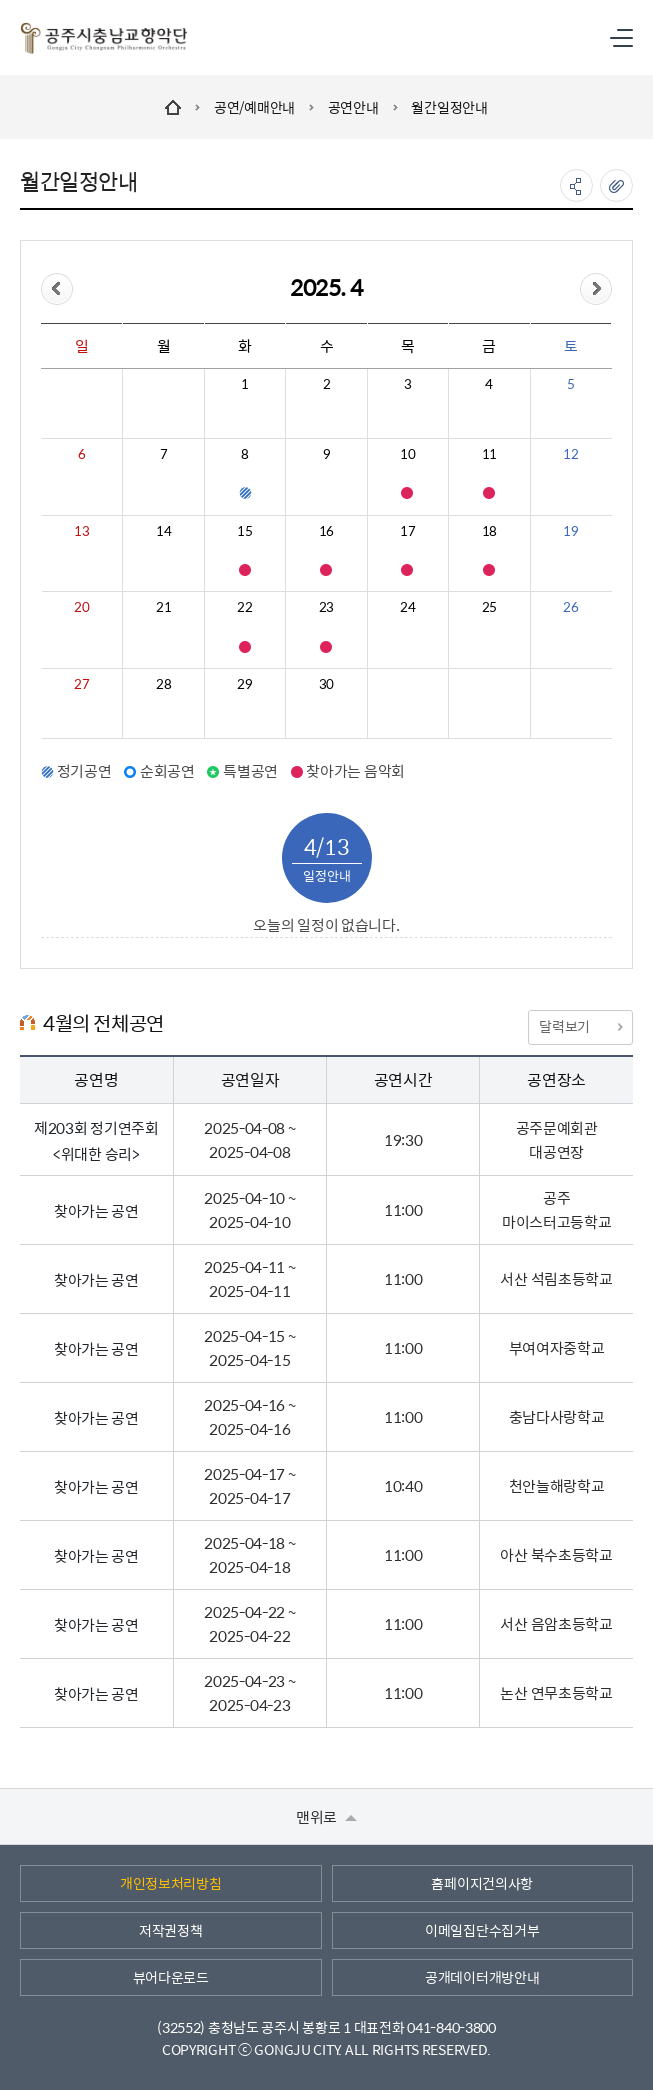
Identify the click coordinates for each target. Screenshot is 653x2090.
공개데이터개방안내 (482, 1977)
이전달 (57, 289)
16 (326, 531)
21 (163, 607)
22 (244, 607)
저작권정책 (171, 1930)
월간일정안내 (449, 107)
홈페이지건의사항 (482, 1883)
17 (407, 531)
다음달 (596, 289)
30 (326, 684)
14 (163, 531)
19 (570, 531)
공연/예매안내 (254, 107)
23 (326, 607)
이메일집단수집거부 (482, 1930)
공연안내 (353, 107)
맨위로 (326, 1816)
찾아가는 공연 (96, 1210)
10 (407, 454)
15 (244, 531)
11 (489, 454)
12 (570, 454)
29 (244, 684)
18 (489, 531)
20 (81, 607)
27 (81, 684)
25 (489, 607)
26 (570, 607)
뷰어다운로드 (171, 1977)
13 (81, 531)
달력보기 (580, 1026)
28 (163, 684)
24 (407, 607)
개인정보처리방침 (171, 1883)
